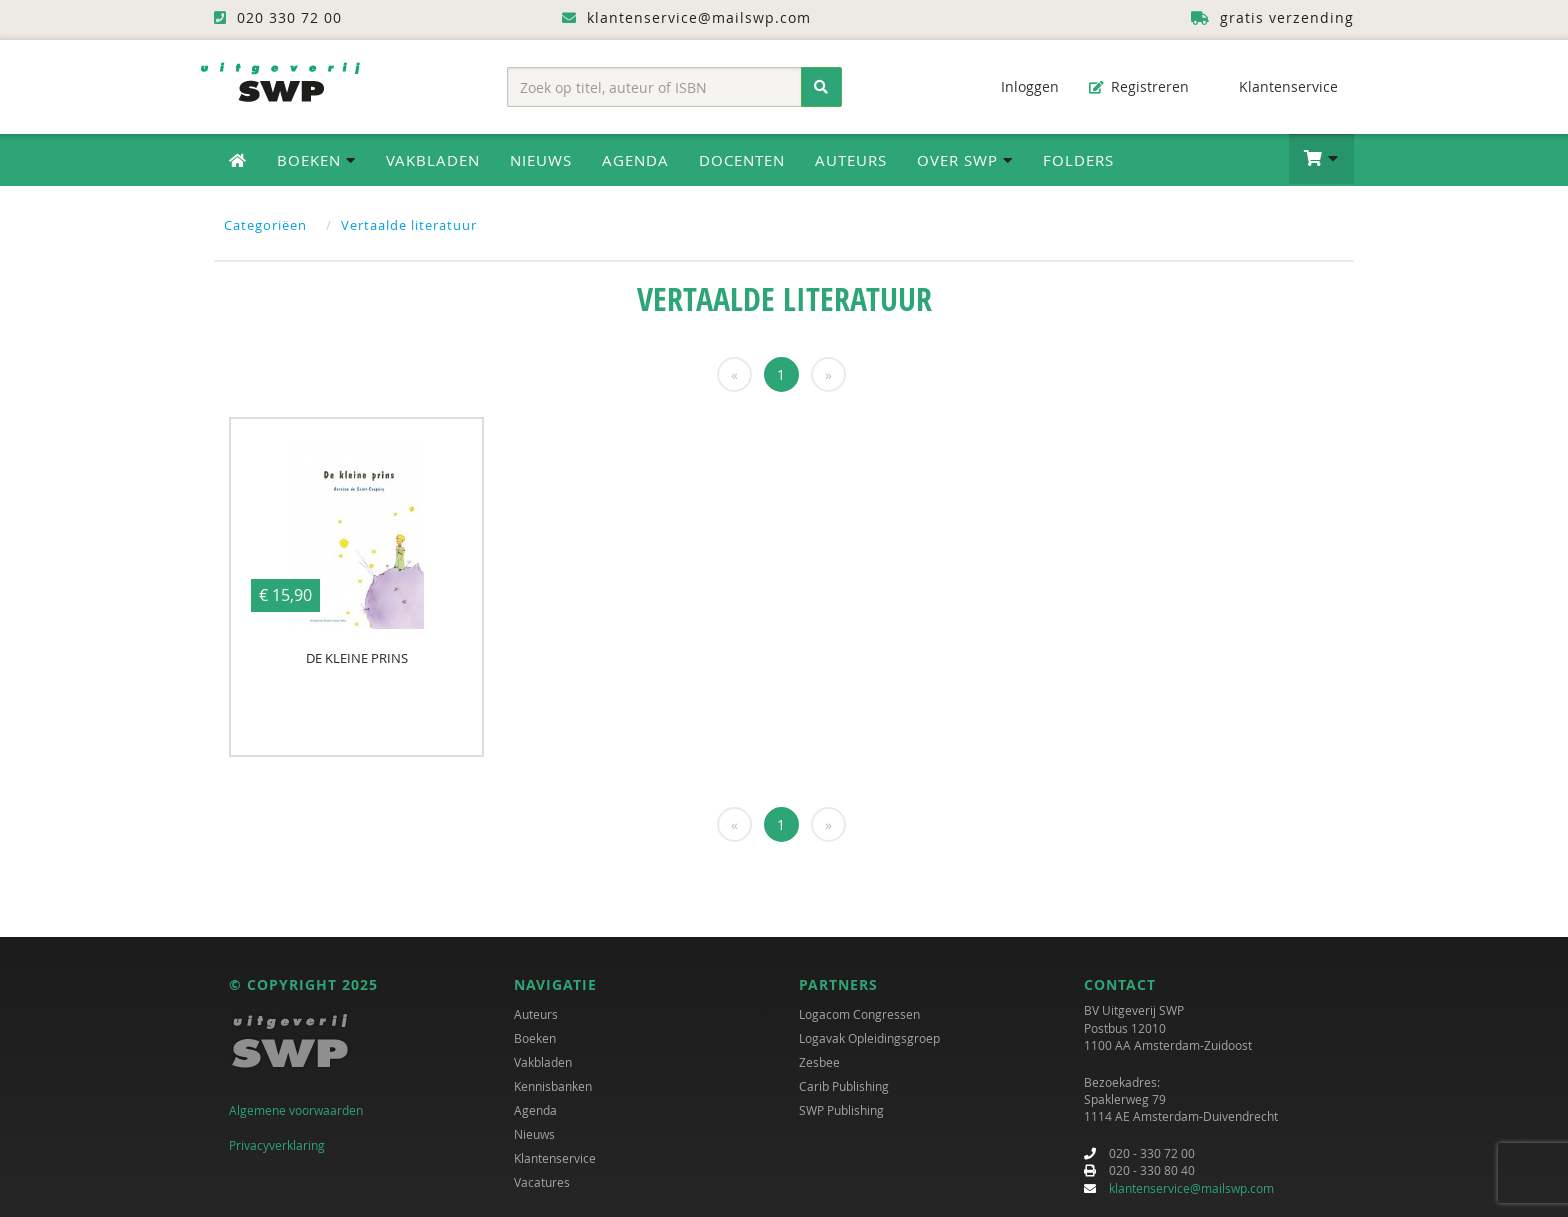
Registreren (1139, 86)
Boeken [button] (316, 160)
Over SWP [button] (965, 160)
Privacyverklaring (277, 1145)
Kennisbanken (553, 1086)
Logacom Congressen (859, 1014)
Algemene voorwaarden (296, 1110)
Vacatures (542, 1182)
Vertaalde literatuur (409, 225)
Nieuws (541, 160)
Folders (1078, 160)
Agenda (635, 160)
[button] (1321, 159)
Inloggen (1020, 86)
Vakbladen (433, 160)
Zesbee (819, 1062)
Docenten (742, 160)
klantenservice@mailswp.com (1191, 1188)
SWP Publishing (841, 1110)
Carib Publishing (844, 1086)
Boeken (535, 1038)
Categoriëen (265, 225)
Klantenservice (1278, 86)
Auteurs (851, 160)
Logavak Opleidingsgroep (869, 1038)
